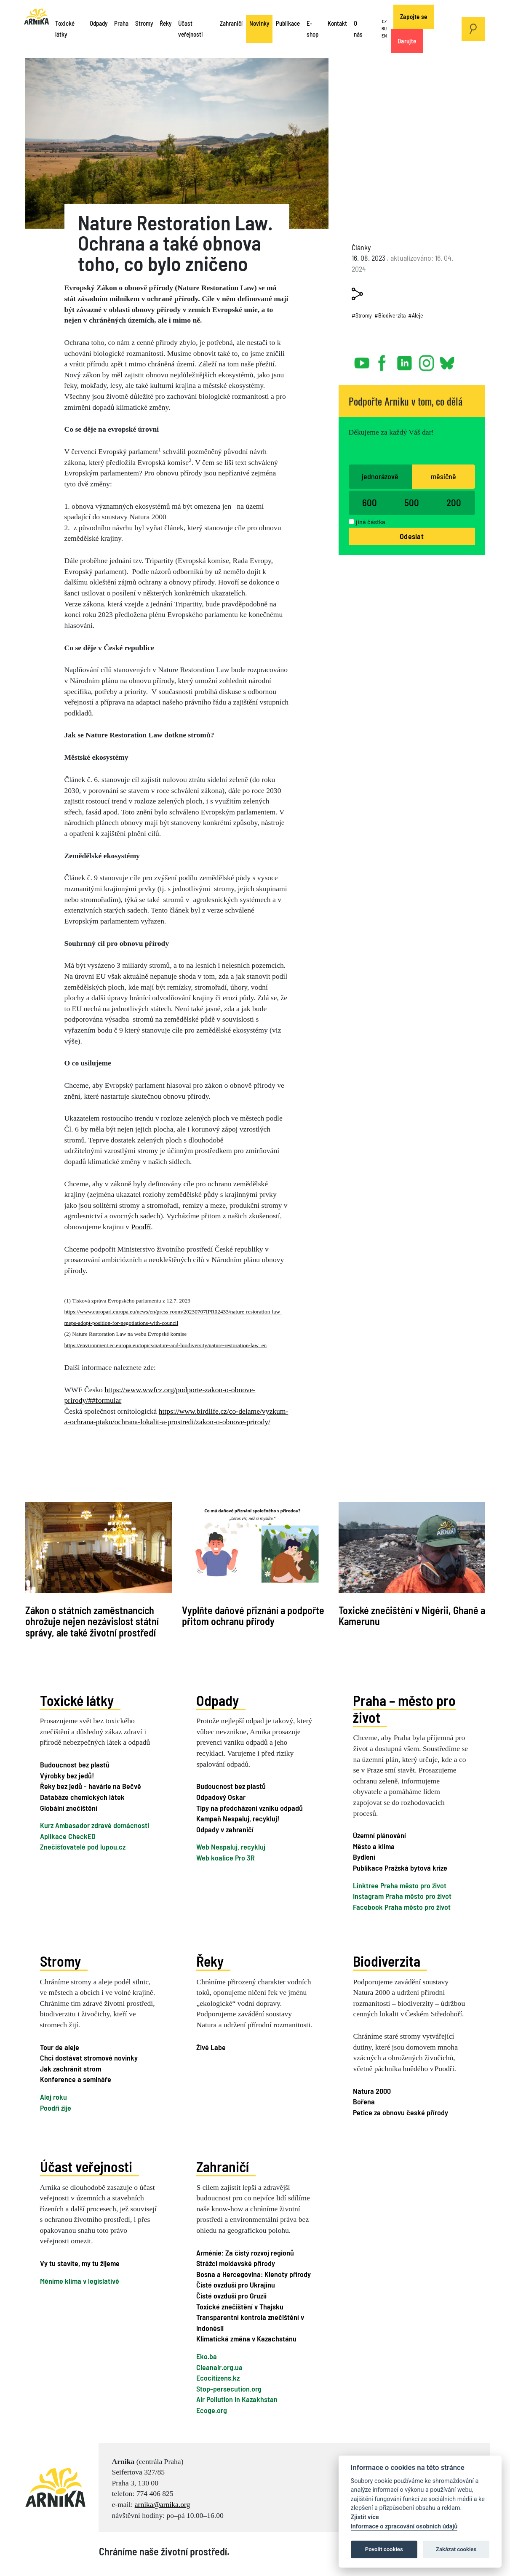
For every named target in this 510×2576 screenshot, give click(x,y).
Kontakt (337, 23)
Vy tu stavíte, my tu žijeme (80, 2263)
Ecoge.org (211, 2410)
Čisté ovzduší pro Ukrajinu (235, 2284)
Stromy (144, 23)
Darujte (407, 41)
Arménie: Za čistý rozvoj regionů (245, 2252)
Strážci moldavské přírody (235, 2263)
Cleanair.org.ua (219, 2367)
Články (361, 247)
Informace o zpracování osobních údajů (404, 2526)
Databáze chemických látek (82, 1797)
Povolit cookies (384, 2549)
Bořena (364, 2101)
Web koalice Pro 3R (225, 1857)
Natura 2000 (372, 2091)
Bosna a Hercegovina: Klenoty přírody (253, 2274)
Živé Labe (211, 2047)
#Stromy (362, 315)
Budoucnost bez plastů (74, 1764)
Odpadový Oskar (221, 1797)
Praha (121, 23)
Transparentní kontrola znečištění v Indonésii (250, 2322)
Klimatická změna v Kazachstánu (246, 2338)
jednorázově (380, 476)
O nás (358, 28)
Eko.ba (206, 2356)
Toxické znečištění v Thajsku (239, 2306)
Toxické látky (65, 28)
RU (384, 28)
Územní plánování (379, 1835)
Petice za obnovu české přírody (400, 2112)
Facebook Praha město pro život (402, 1906)
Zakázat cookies (456, 2549)
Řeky (165, 23)
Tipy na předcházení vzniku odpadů (249, 1808)
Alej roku (53, 2096)
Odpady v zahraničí (225, 1829)
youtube (362, 359)
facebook (383, 359)
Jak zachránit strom (70, 2068)
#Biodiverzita (390, 315)
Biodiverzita (386, 1961)
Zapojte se (413, 16)
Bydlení (364, 1856)
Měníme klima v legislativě (79, 2280)
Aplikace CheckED (68, 1836)
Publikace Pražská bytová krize (400, 1867)
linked (405, 359)
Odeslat (412, 536)
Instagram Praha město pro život (402, 1896)
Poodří (141, 1227)
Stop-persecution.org (229, 2388)
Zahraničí (231, 23)
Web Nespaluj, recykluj (230, 1846)
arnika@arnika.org (162, 2504)
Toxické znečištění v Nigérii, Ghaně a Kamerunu (412, 1616)
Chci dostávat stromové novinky (89, 2057)
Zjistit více (365, 2517)
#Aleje (415, 315)
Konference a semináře (75, 2079)
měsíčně (443, 476)
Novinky (259, 23)
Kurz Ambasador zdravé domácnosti (94, 1825)
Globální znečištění (68, 1808)
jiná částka (370, 522)
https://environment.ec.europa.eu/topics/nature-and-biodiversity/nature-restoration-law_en (165, 1345)
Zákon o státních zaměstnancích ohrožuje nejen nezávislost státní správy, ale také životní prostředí (92, 1621)
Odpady (98, 23)
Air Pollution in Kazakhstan (237, 2399)
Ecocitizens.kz (218, 2377)
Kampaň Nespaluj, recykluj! (237, 1818)
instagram (426, 359)
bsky (447, 359)
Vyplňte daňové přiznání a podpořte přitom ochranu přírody (253, 1616)
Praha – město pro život (404, 1709)
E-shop (312, 28)
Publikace (288, 23)
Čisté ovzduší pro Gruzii (231, 2295)
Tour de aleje (59, 2047)
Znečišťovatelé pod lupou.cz (82, 1846)
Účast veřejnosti (190, 28)
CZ (384, 21)
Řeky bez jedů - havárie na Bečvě (90, 1786)
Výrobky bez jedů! (67, 1775)
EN (384, 35)
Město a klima (374, 1846)
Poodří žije (55, 2107)
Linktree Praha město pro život (399, 1885)
